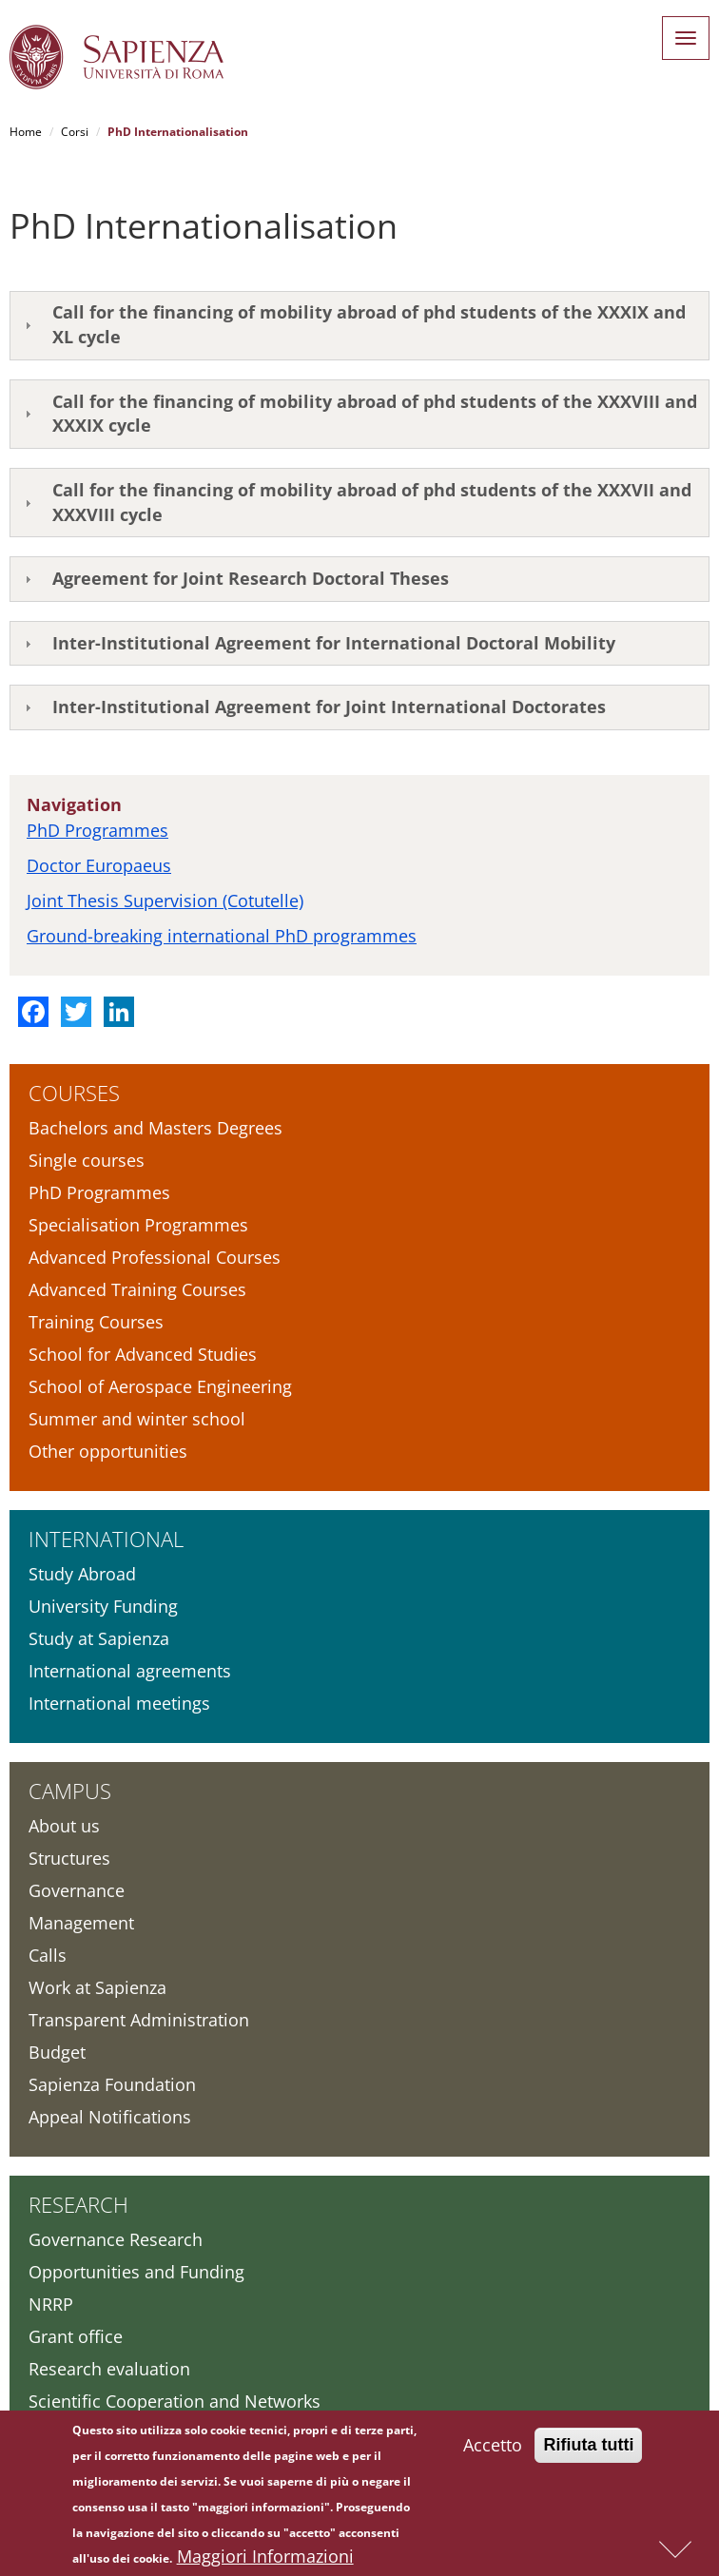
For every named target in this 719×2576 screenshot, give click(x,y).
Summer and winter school (137, 1418)
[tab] (359, 325)
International (106, 1538)
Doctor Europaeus (99, 865)
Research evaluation (109, 2368)
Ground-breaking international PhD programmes (222, 935)
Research (78, 2204)
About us (64, 1825)
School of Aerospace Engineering (160, 1386)
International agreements (130, 1670)
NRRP (51, 2304)
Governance (77, 1890)
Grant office (76, 2336)
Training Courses (96, 1321)
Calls (48, 1955)
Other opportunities (108, 1451)
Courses (74, 1092)
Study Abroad (82, 1573)
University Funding (103, 1606)
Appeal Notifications (110, 2116)
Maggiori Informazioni (265, 2559)
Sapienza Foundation (112, 2084)
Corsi (74, 132)
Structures (69, 1858)
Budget (57, 2052)
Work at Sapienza (97, 1987)
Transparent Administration (139, 2019)
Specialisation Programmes (138, 1224)
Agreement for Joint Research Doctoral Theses (250, 578)
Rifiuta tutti (588, 2448)
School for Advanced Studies (143, 1354)
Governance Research (116, 2239)
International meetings (119, 1703)
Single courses (87, 1160)
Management (81, 1922)
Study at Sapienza (99, 1638)
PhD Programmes (97, 830)
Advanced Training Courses (137, 1289)
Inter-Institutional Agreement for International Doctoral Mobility (333, 642)
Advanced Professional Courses (155, 1257)
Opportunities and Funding (136, 2271)
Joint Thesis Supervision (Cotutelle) (165, 900)
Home (26, 132)
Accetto (492, 2448)
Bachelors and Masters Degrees (155, 1127)
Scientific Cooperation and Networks (175, 2401)
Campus (70, 1790)
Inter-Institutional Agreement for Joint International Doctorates (329, 706)
